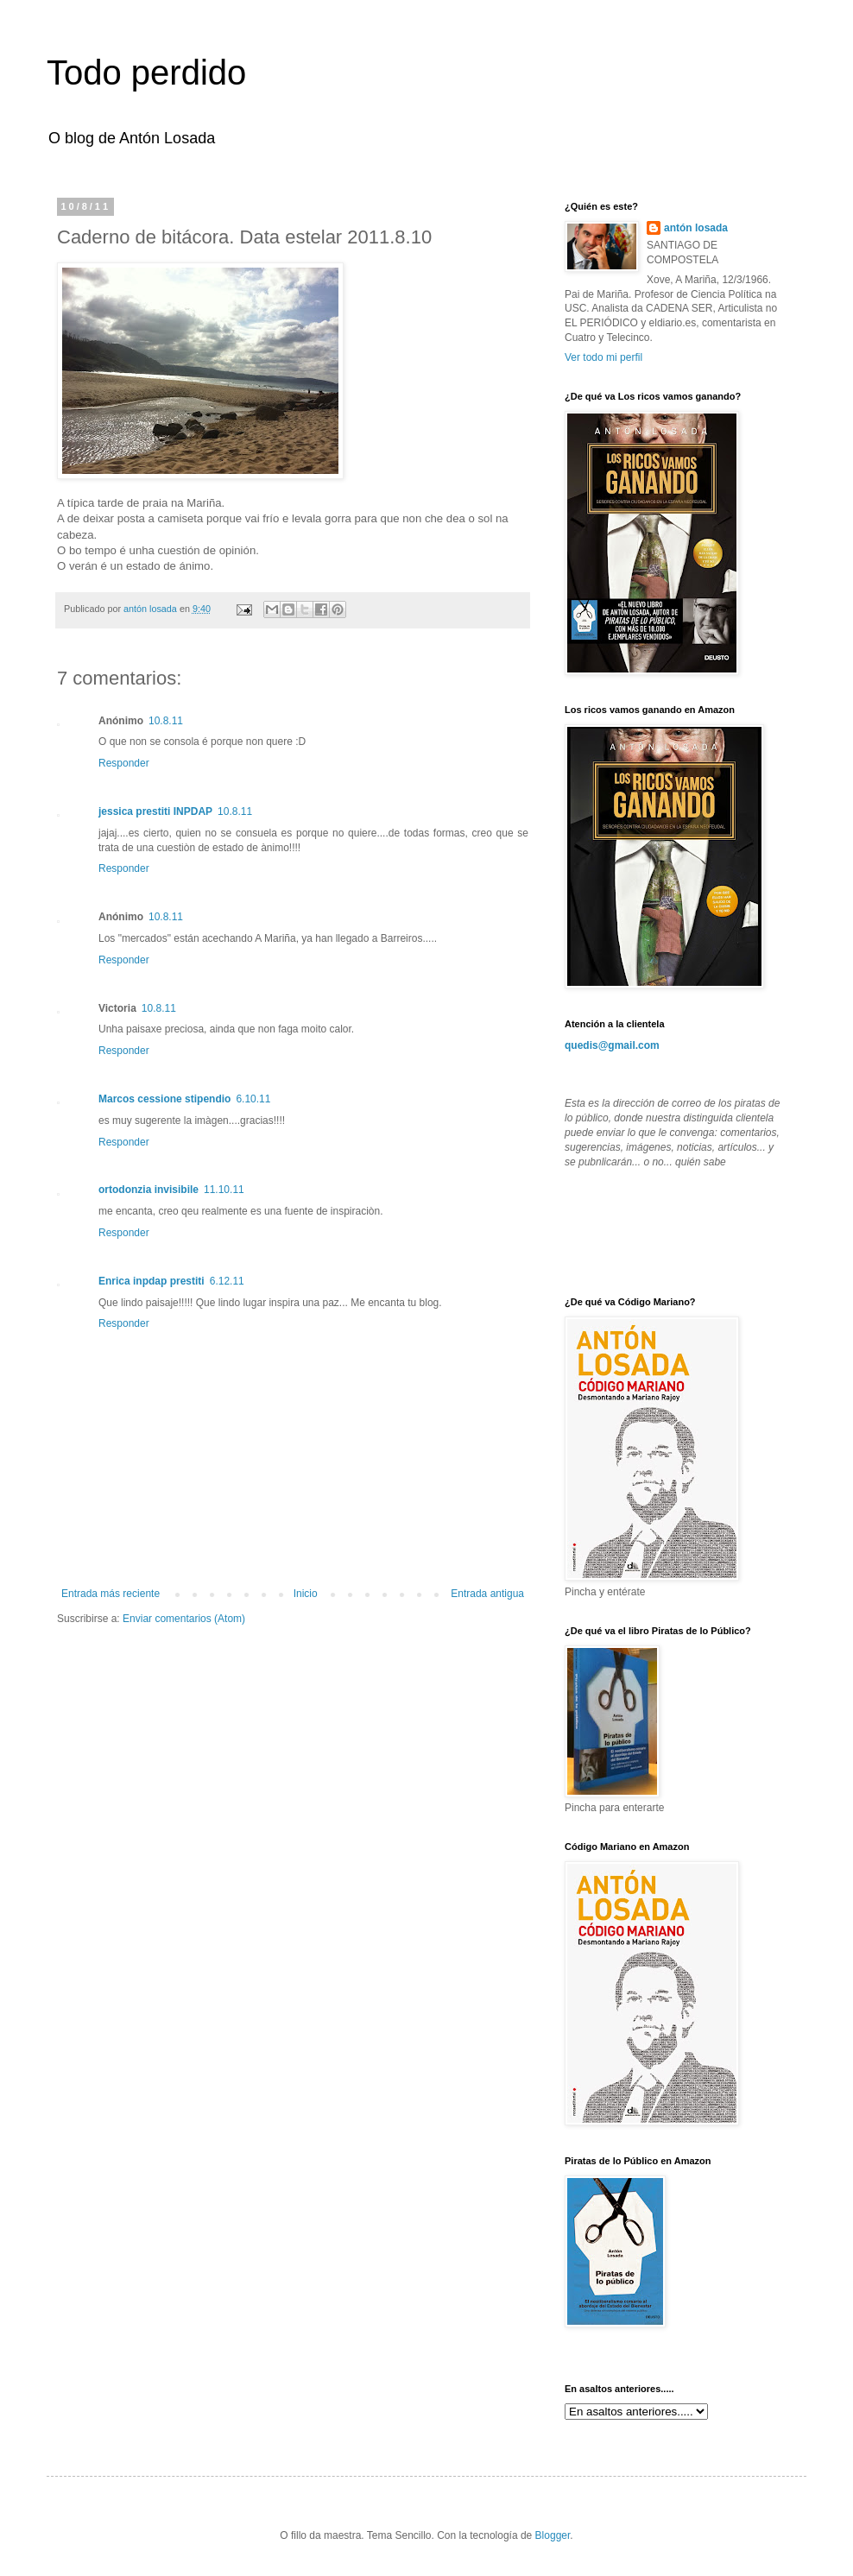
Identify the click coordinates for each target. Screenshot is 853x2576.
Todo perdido (146, 73)
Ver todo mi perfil (603, 357)
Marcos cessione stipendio (164, 1099)
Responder (123, 763)
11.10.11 (224, 1190)
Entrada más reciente (110, 1594)
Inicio (306, 1594)
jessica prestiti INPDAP (155, 811)
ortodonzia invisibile (148, 1190)
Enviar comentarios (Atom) (184, 1619)
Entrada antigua (487, 1594)
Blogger (553, 2535)
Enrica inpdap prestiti (151, 1281)
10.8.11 (165, 721)
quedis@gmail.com (612, 1045)
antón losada (696, 228)
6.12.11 (227, 1281)
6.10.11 (253, 1099)
